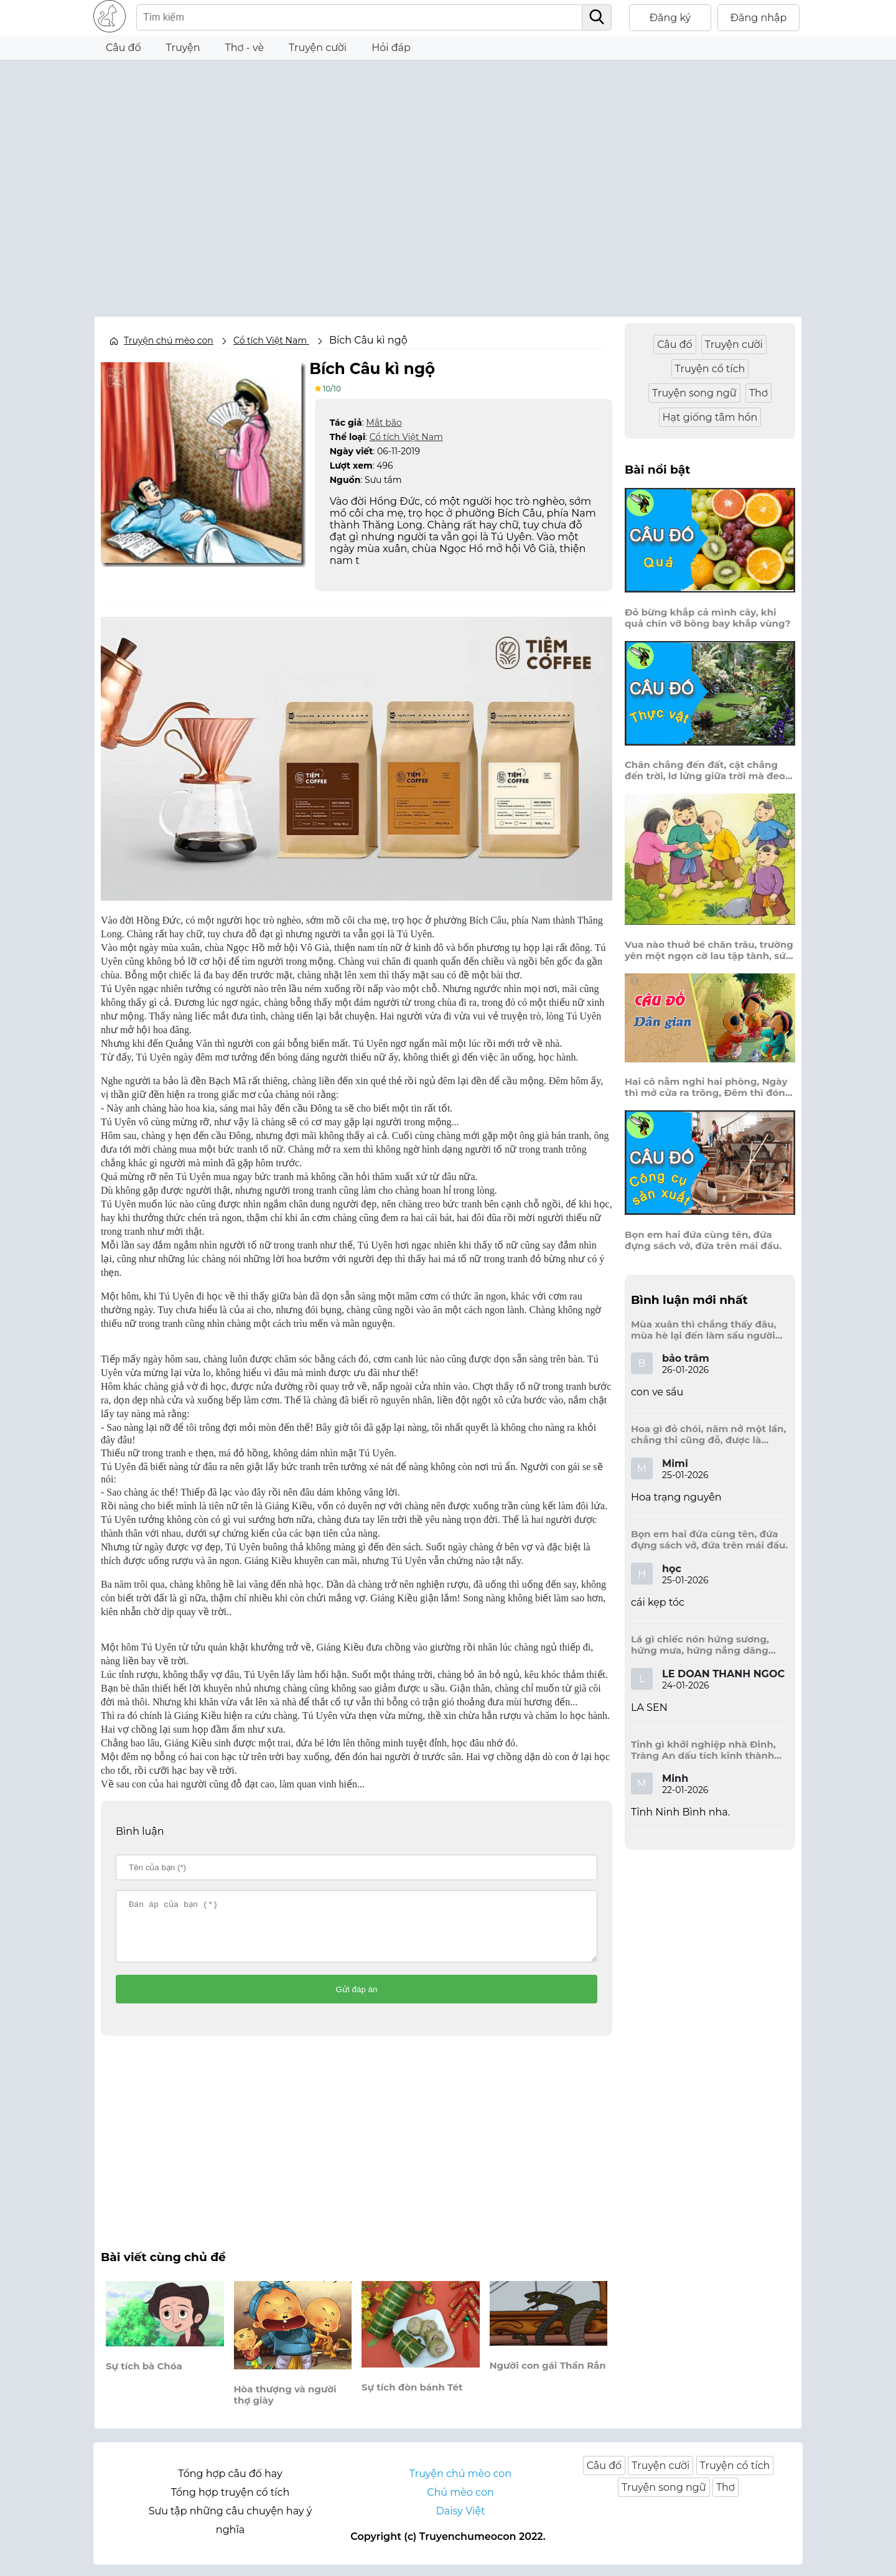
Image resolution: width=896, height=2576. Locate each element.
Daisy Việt (460, 2522)
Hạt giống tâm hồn (710, 417)
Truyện (183, 48)
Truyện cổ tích (710, 369)
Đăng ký (670, 18)
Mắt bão (383, 422)
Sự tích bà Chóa (144, 2376)
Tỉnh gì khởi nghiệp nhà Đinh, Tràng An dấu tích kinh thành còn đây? (703, 1750)
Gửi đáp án (357, 2000)
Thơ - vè (244, 48)
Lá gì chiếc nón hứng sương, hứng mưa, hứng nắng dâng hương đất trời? (700, 1645)
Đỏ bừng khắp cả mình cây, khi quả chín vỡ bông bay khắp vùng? (708, 618)
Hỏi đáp (391, 48)
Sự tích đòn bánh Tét (412, 2398)
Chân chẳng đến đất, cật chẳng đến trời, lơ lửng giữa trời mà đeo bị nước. (705, 770)
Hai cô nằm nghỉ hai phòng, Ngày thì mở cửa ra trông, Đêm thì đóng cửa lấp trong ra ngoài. (708, 1087)
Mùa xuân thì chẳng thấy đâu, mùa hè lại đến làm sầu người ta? (703, 1330)
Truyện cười (318, 48)
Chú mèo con (460, 2503)
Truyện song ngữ (694, 393)
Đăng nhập (758, 18)
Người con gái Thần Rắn (548, 2376)
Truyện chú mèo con (168, 340)
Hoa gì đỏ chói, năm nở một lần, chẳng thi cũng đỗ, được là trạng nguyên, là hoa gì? (708, 1434)
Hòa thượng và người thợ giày (285, 2405)
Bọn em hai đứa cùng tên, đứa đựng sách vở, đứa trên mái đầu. (703, 1240)
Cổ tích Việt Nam (406, 436)
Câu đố (123, 48)
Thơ (758, 393)
